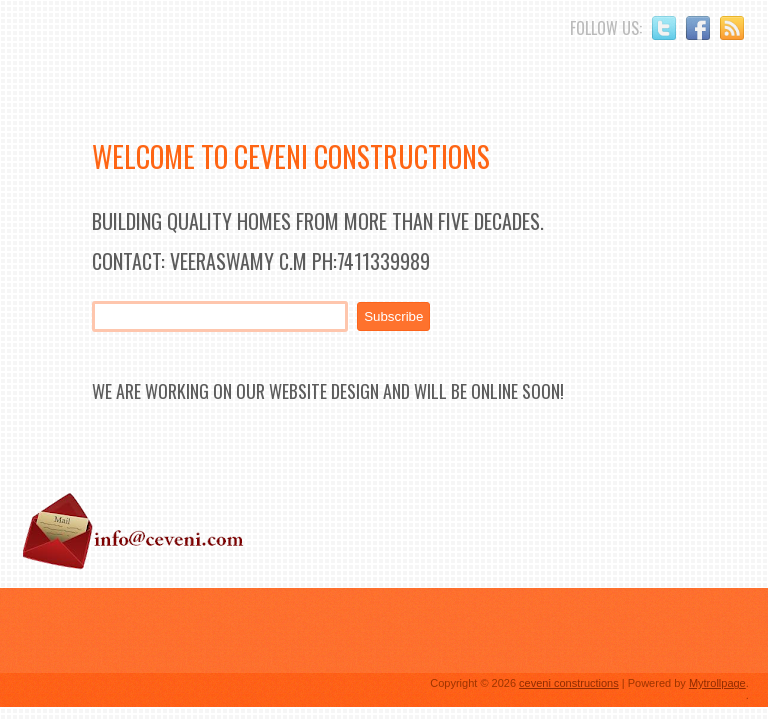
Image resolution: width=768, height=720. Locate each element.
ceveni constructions (569, 683)
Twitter (664, 28)
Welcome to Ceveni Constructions (291, 156)
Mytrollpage (717, 683)
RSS (732, 28)
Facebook (698, 28)
